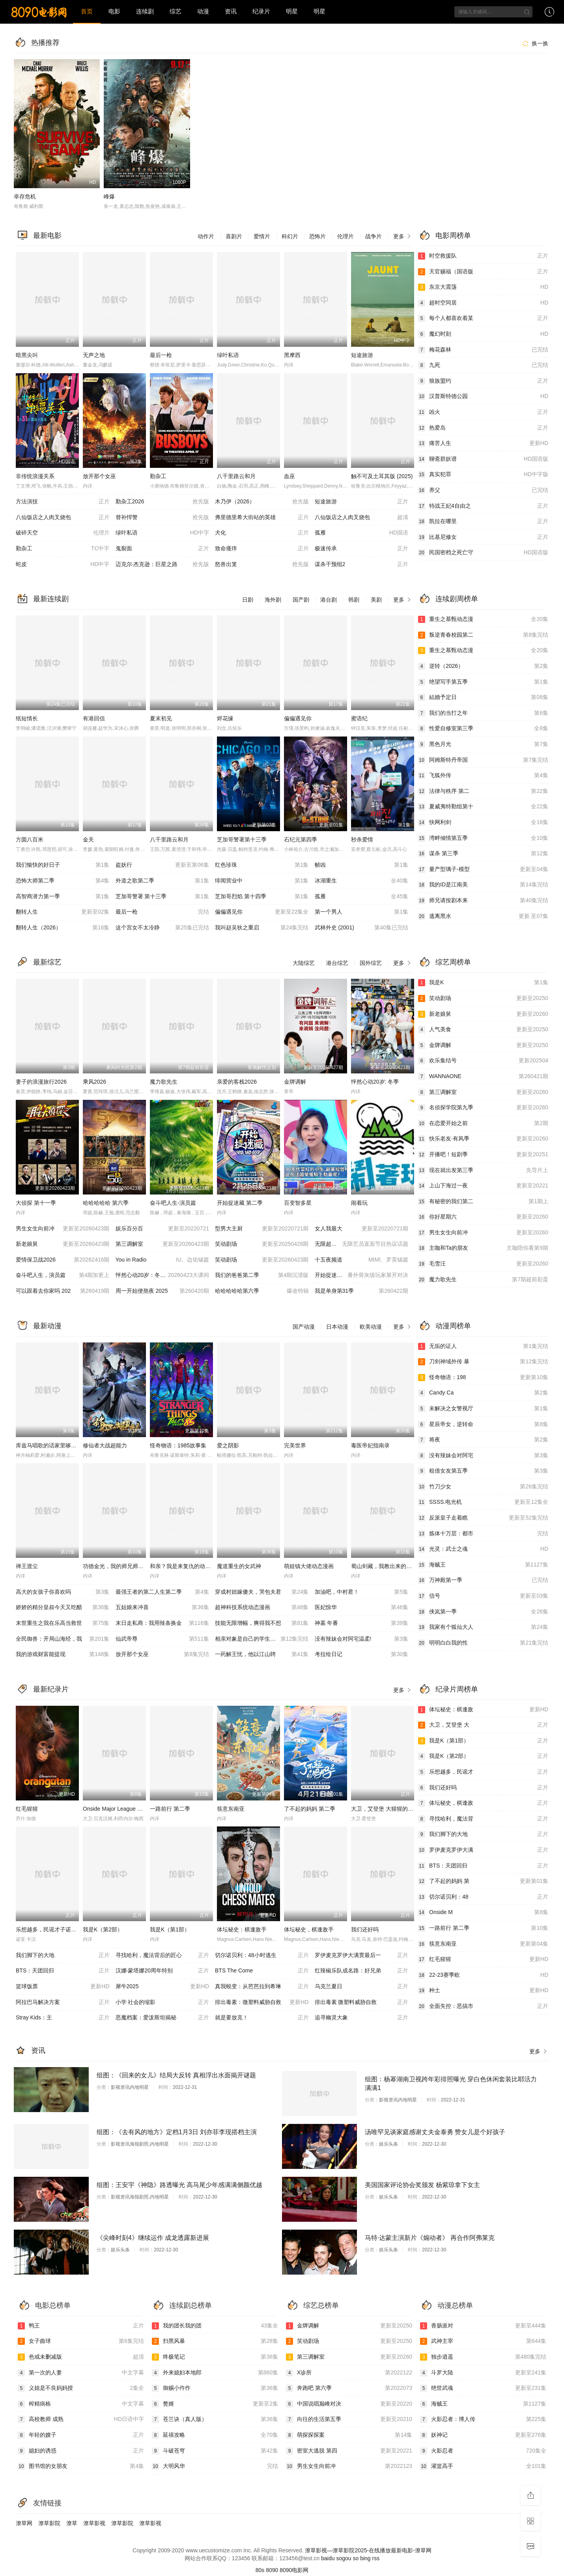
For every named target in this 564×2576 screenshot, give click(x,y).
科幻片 (290, 236)
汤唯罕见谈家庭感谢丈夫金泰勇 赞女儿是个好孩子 (435, 2132)
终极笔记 (215, 2357)
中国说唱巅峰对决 (349, 2404)
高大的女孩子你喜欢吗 (63, 1592)
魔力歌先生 (163, 1082)
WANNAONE (483, 1076)
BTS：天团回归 (63, 1971)
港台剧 (328, 599)
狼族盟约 (483, 381)
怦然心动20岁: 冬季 (375, 1082)
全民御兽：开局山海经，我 (63, 1639)
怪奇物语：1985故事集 (178, 1445)
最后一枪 (161, 355)
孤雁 (362, 533)
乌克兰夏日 (362, 1987)
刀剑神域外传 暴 (483, 1362)
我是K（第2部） (103, 1929)
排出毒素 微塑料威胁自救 (362, 2002)
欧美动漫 (371, 1327)
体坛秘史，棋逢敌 (483, 1803)
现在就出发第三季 (483, 1170)
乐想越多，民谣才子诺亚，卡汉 (54, 1929)
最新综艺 (47, 962)
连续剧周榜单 (456, 599)
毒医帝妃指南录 (370, 1445)
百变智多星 (298, 1203)
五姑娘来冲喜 (162, 1607)
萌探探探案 (349, 2435)
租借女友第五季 (483, 1471)
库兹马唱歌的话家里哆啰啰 (49, 1445)
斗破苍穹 (215, 2451)
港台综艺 (337, 963)
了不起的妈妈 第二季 (309, 1809)
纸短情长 (27, 718)
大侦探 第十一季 (36, 1203)
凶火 (483, 412)
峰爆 (109, 196)
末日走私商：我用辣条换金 (162, 1623)
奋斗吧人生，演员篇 (63, 1275)
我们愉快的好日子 (63, 865)
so (356, 2558)
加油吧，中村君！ (362, 1592)
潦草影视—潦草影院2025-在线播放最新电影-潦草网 (368, 2550)
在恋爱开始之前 (483, 1123)
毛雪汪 (483, 1264)
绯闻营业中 (262, 881)
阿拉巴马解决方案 (63, 2002)
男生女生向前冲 (63, 1229)
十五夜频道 (362, 1260)
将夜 (483, 1440)
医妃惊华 (362, 1607)
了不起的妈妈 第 (483, 1881)
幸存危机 (25, 196)
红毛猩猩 (27, 1809)
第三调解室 (162, 1244)
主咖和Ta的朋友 (483, 1248)
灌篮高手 (483, 2466)
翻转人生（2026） (63, 928)
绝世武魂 (483, 2388)
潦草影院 (49, 2523)
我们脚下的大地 (63, 1955)
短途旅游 (362, 355)
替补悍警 (162, 518)
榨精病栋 (81, 2404)
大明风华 (215, 2466)
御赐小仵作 (215, 2388)
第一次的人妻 (81, 2373)
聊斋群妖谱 (483, 459)
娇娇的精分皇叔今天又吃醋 (63, 1607)
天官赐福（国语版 (483, 272)
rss (376, 2558)
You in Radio (162, 1260)
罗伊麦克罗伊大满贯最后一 (362, 1955)
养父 (483, 490)
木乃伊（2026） (262, 502)
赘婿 (215, 2404)
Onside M (483, 1912)
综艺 (175, 11)
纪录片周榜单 (456, 1689)
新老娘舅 (63, 1244)
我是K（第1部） (170, 1929)
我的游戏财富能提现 (63, 1654)
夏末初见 (161, 718)
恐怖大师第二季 (63, 881)
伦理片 (345, 236)
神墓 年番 (362, 1623)
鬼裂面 (162, 549)
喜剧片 (234, 236)
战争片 (373, 236)
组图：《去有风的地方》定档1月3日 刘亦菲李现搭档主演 (177, 2132)
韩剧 (353, 599)
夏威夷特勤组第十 (483, 807)
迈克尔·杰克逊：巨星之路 (162, 564)
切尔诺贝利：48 (483, 1897)
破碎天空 (63, 533)
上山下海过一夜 (483, 1186)
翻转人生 (63, 912)
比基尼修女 (483, 537)
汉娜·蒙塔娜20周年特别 (162, 1971)
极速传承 (362, 549)
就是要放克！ (262, 2018)
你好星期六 (483, 1217)
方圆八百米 (29, 839)
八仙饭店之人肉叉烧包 (63, 518)
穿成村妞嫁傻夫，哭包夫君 (262, 1592)
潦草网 (24, 2523)
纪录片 (261, 11)
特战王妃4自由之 (483, 506)
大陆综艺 (304, 963)
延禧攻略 (215, 2435)
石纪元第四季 (300, 839)
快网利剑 (483, 822)
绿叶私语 (228, 355)
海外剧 (273, 599)
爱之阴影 (228, 1445)
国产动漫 (304, 1327)
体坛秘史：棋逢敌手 (242, 1929)
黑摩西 (292, 355)
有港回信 (94, 718)
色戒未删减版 (81, 2357)
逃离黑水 (483, 916)
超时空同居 (483, 303)
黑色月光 (483, 744)
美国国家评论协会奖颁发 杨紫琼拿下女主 (422, 2185)
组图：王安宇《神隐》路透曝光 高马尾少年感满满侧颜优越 (179, 2185)
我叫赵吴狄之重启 (262, 928)
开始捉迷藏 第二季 (240, 1203)
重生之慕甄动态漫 (483, 619)
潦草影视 (94, 2523)
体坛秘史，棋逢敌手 (309, 1929)
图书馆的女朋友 (81, 2466)
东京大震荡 (483, 287)
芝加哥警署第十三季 (242, 839)
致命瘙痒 (262, 549)
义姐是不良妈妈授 (81, 2388)
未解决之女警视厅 (483, 1409)
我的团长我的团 (215, 2326)
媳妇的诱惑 (81, 2451)
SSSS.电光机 (483, 1502)
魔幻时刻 (483, 334)
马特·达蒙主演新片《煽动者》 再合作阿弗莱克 (430, 2237)
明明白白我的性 (483, 1643)
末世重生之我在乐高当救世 (63, 1623)
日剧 (247, 599)
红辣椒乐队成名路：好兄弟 (362, 1971)
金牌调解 (295, 1082)
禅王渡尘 (27, 1566)
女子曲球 (81, 2341)
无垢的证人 (483, 1346)
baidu (327, 2558)
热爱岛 (483, 428)
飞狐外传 (483, 776)
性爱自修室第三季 (483, 729)
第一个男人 (362, 912)
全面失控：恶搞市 (483, 2006)
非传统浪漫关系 (35, 476)
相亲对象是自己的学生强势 (262, 1639)
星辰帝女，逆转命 (483, 1424)
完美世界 (295, 1445)
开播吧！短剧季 (483, 1155)
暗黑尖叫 (27, 355)
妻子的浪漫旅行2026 (41, 1082)
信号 (483, 1596)
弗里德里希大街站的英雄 (262, 518)
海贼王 (483, 1565)
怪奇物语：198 (483, 1377)
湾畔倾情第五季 (483, 838)
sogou (343, 2558)
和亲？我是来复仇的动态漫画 (186, 1566)
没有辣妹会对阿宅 (483, 1456)
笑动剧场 (262, 1244)
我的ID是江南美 (483, 885)
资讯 (231, 11)
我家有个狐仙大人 (483, 1627)
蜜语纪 (359, 718)
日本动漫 (337, 1327)
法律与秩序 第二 (483, 791)
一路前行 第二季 (170, 1809)
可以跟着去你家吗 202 (63, 1291)
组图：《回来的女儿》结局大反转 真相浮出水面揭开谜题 (176, 2075)
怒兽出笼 (262, 564)
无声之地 (94, 355)
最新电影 (47, 235)
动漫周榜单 (453, 1326)
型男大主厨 (262, 1229)
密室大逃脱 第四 (349, 2451)
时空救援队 (483, 256)
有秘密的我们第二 (483, 1202)
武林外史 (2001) (362, 928)
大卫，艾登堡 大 (483, 1725)
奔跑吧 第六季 (349, 2388)
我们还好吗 (365, 1929)
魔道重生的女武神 (239, 1566)
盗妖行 (162, 865)
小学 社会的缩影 (162, 2002)
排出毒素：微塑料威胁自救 (262, 2002)
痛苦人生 (483, 443)
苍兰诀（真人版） (215, 2419)
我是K (483, 983)
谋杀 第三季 (483, 854)
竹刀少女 (483, 1487)
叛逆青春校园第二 (483, 635)
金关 (88, 839)
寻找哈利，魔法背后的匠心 (162, 1955)
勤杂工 (158, 476)
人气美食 (483, 1030)
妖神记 (483, 2435)
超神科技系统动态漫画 (262, 1607)
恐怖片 (317, 236)
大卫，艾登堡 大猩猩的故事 (385, 1809)
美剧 (376, 599)
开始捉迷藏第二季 (362, 1275)
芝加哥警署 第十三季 (162, 897)
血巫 (289, 476)
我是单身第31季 (362, 1291)
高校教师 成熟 (81, 2419)
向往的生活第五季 (349, 2419)
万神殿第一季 (483, 1580)
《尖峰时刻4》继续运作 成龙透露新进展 (153, 2237)
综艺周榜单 (453, 962)
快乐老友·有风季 (483, 1139)
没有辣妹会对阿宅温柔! (362, 1639)
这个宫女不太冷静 (162, 928)
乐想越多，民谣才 (483, 1772)
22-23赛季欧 (483, 1975)
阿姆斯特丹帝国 (483, 760)
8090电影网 (294, 2570)
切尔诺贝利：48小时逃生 (262, 1955)
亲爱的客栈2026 (237, 1082)
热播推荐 (45, 43)
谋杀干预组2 (362, 564)
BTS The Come (262, 1971)
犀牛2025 (162, 1987)
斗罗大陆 (483, 2373)
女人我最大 (362, 1229)
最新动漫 (47, 1326)
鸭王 (81, 2326)
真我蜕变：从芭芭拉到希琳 (262, 1987)
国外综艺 (371, 963)
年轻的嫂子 (81, 2435)
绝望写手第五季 (483, 682)
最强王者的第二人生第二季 (162, 1592)
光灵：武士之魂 (483, 1549)
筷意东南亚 (231, 1809)
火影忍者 (483, 2451)
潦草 (71, 2523)
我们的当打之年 (483, 713)
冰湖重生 (362, 881)
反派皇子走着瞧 (483, 1518)
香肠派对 (483, 2326)
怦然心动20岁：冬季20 (162, 1275)
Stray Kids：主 (63, 2018)
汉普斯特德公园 (483, 396)
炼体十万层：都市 (483, 1534)
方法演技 (63, 502)
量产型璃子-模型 (483, 869)
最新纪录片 (51, 1689)
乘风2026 (94, 1082)
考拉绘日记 (362, 1654)
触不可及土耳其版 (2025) (382, 476)
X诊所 (349, 2373)
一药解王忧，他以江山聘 (262, 1654)
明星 (292, 11)
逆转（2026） (483, 666)
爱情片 (262, 236)
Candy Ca (483, 1393)
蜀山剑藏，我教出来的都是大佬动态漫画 (400, 1566)
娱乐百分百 (162, 1229)
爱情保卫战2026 (63, 1260)
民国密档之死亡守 (483, 553)
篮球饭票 (63, 1987)
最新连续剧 (51, 599)
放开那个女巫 (99, 476)
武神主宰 (483, 2341)
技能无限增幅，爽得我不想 (262, 1623)
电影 (114, 11)
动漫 (203, 11)
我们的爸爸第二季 (262, 1275)
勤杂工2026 (162, 502)
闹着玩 (359, 1203)
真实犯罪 (483, 475)
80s (260, 2570)
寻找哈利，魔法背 (483, 1819)
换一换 (534, 43)
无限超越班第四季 (362, 1244)
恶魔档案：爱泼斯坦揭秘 (162, 2018)
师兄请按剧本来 (483, 901)
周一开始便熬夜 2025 (162, 1291)
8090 (272, 2570)
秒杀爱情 (362, 839)
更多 (402, 236)
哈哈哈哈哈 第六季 (106, 1203)
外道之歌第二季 (162, 881)
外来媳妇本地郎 (215, 2373)
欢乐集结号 (483, 1061)
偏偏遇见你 (298, 718)
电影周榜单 (453, 235)
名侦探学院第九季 (483, 1108)
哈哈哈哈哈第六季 (262, 1291)
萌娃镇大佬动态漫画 (309, 1566)
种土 (483, 1991)
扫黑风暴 (215, 2341)
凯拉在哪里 (483, 521)
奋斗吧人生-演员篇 (173, 1203)
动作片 (206, 236)
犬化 (262, 533)
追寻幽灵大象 (362, 2018)
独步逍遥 (483, 2357)
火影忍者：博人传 (483, 2419)
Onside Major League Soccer (118, 1809)
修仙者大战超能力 (105, 1445)
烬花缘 (225, 718)
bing (365, 2558)
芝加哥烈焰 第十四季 (262, 897)
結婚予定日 (483, 697)
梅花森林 (483, 350)
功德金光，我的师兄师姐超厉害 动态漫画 (133, 1566)
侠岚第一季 (483, 1612)
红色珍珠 (262, 865)
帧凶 (362, 865)
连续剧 (145, 11)
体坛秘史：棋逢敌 (483, 1710)
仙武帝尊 (162, 1639)
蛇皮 (63, 564)
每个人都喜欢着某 (483, 318)
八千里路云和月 (236, 476)
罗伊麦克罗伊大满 (483, 1850)
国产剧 (301, 599)
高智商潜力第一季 (63, 897)
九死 (483, 365)
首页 (87, 11)
